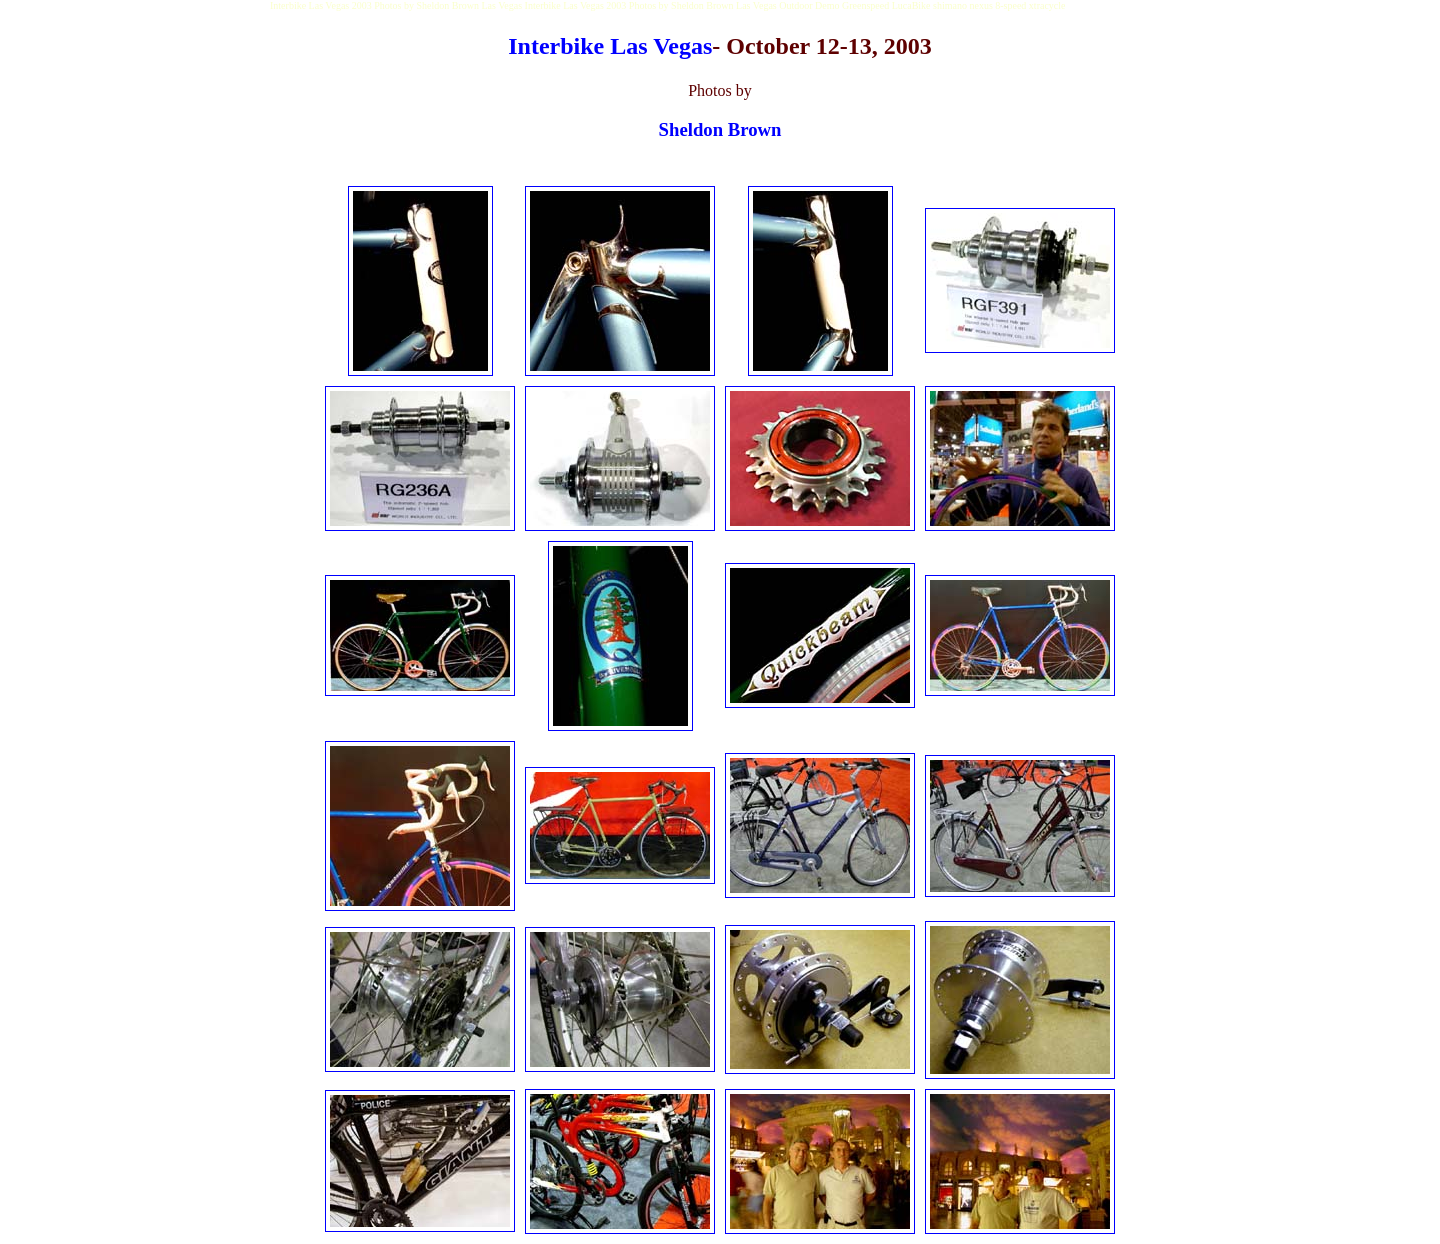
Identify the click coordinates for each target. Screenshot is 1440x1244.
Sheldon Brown (720, 129)
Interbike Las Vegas (610, 46)
